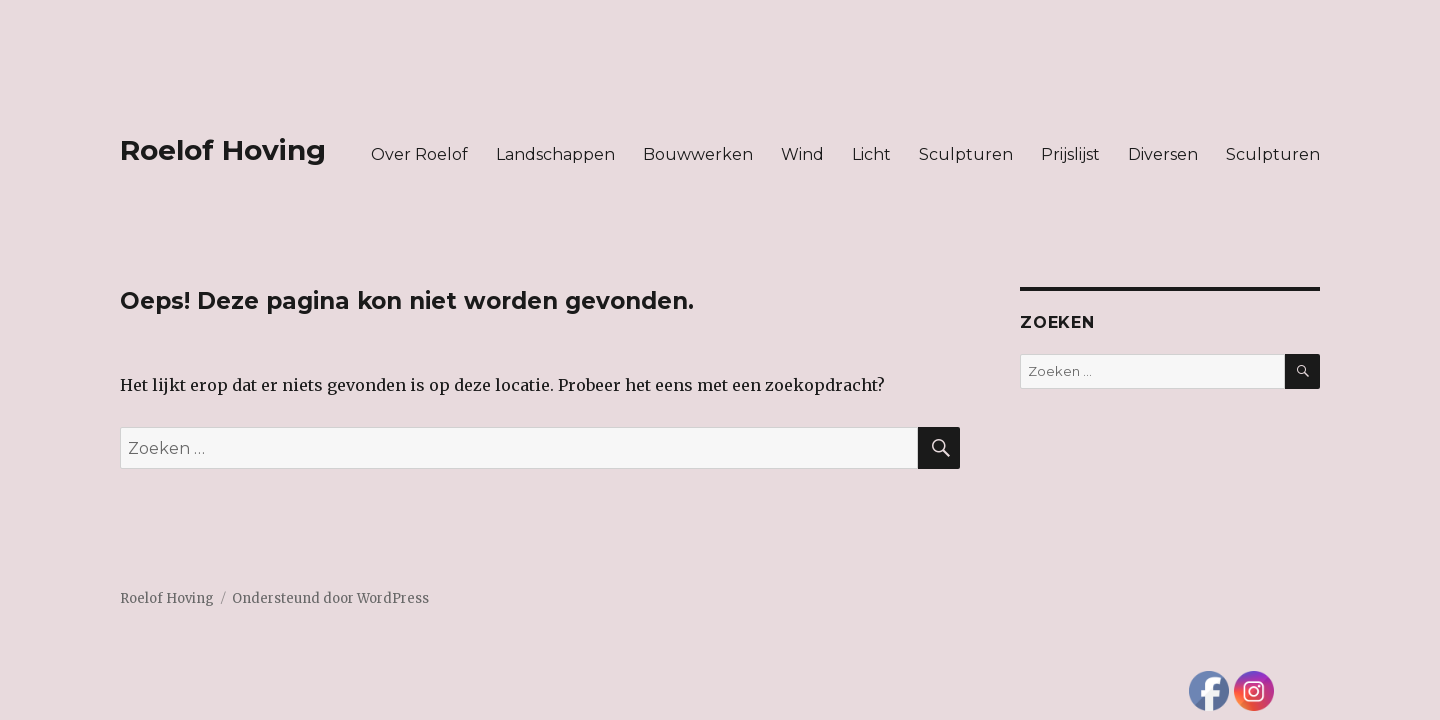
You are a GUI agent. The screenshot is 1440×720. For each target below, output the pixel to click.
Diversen (1163, 154)
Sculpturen (966, 154)
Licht (871, 154)
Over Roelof (419, 154)
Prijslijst (1070, 154)
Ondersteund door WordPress (330, 598)
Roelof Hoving (223, 150)
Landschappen (555, 154)
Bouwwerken (698, 154)
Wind (802, 154)
